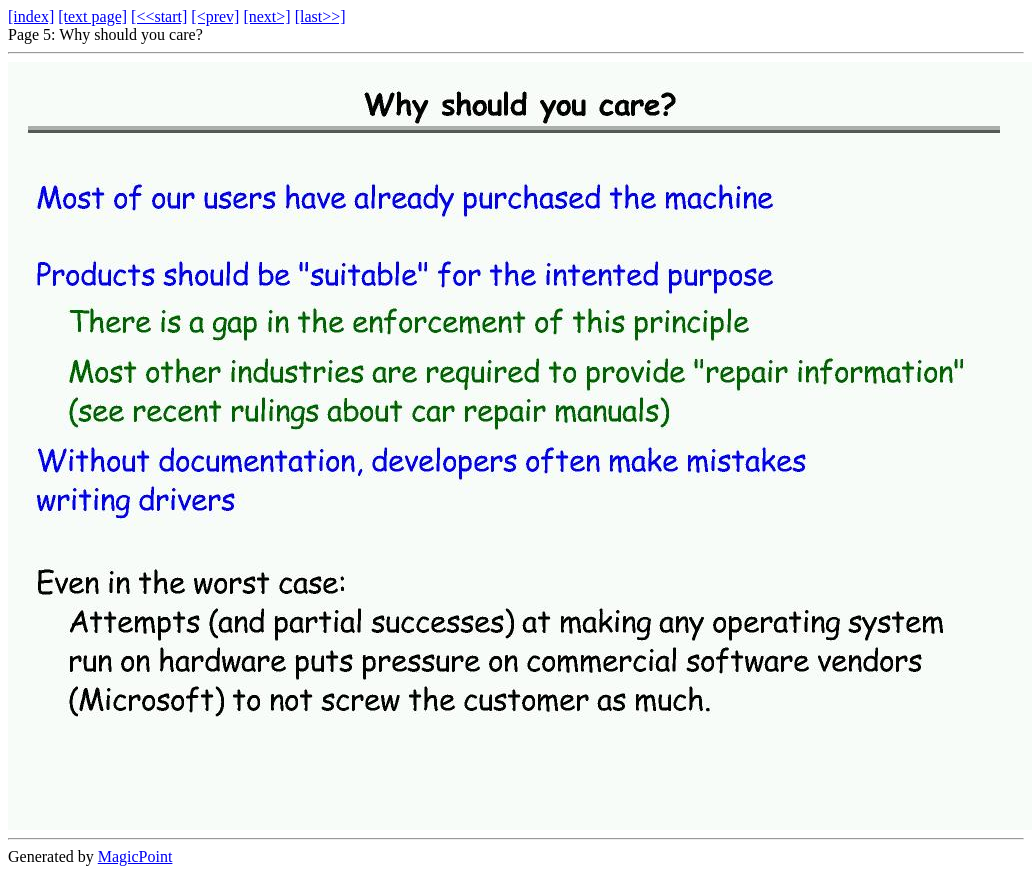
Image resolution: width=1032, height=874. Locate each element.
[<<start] (159, 16)
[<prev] (215, 16)
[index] (31, 16)
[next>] (266, 16)
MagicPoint (135, 856)
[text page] (92, 16)
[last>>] (320, 16)
